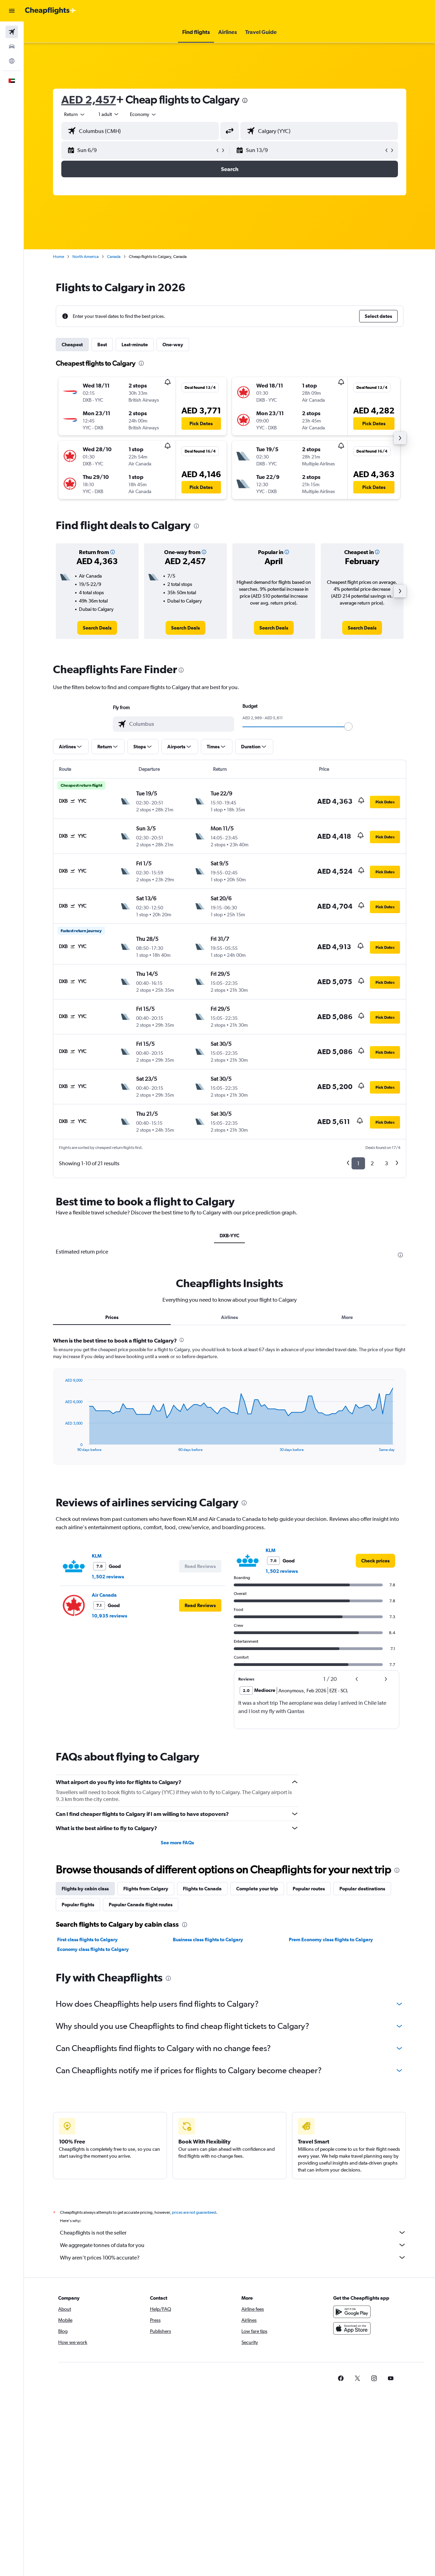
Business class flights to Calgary (208, 1939)
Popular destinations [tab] (362, 1888)
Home (58, 256)
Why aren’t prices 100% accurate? (233, 2257)
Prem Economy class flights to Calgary (331, 1939)
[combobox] (143, 114)
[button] (11, 10)
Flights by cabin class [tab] (85, 1888)
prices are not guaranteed (194, 2212)
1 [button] (358, 1163)
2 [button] (372, 1163)
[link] (97, 628)
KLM (96, 1556)
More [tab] (347, 1317)
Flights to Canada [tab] (202, 1888)
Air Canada (104, 1595)
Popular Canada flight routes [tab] (140, 1904)
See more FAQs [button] (177, 1842)
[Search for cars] (12, 46)
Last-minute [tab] (135, 344)
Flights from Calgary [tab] (145, 1888)
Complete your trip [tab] (257, 1888)
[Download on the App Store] (352, 2328)
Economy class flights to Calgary (93, 1949)
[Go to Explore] (12, 61)
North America (85, 256)
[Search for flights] (12, 32)
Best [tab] (102, 344)
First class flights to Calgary (87, 1939)
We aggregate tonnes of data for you (233, 2245)
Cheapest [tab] (72, 344)
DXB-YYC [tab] (229, 1235)
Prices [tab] (111, 1317)
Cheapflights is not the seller (233, 2232)
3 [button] (386, 1163)
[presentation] (245, 100)
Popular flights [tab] (78, 1904)
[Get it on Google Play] (352, 2312)
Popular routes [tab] (309, 1888)
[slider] (348, 726)
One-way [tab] (172, 344)
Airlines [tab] (229, 1317)
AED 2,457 (88, 99)
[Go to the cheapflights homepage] (50, 10)
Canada (114, 256)
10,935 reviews (109, 1616)
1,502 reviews (108, 1576)
